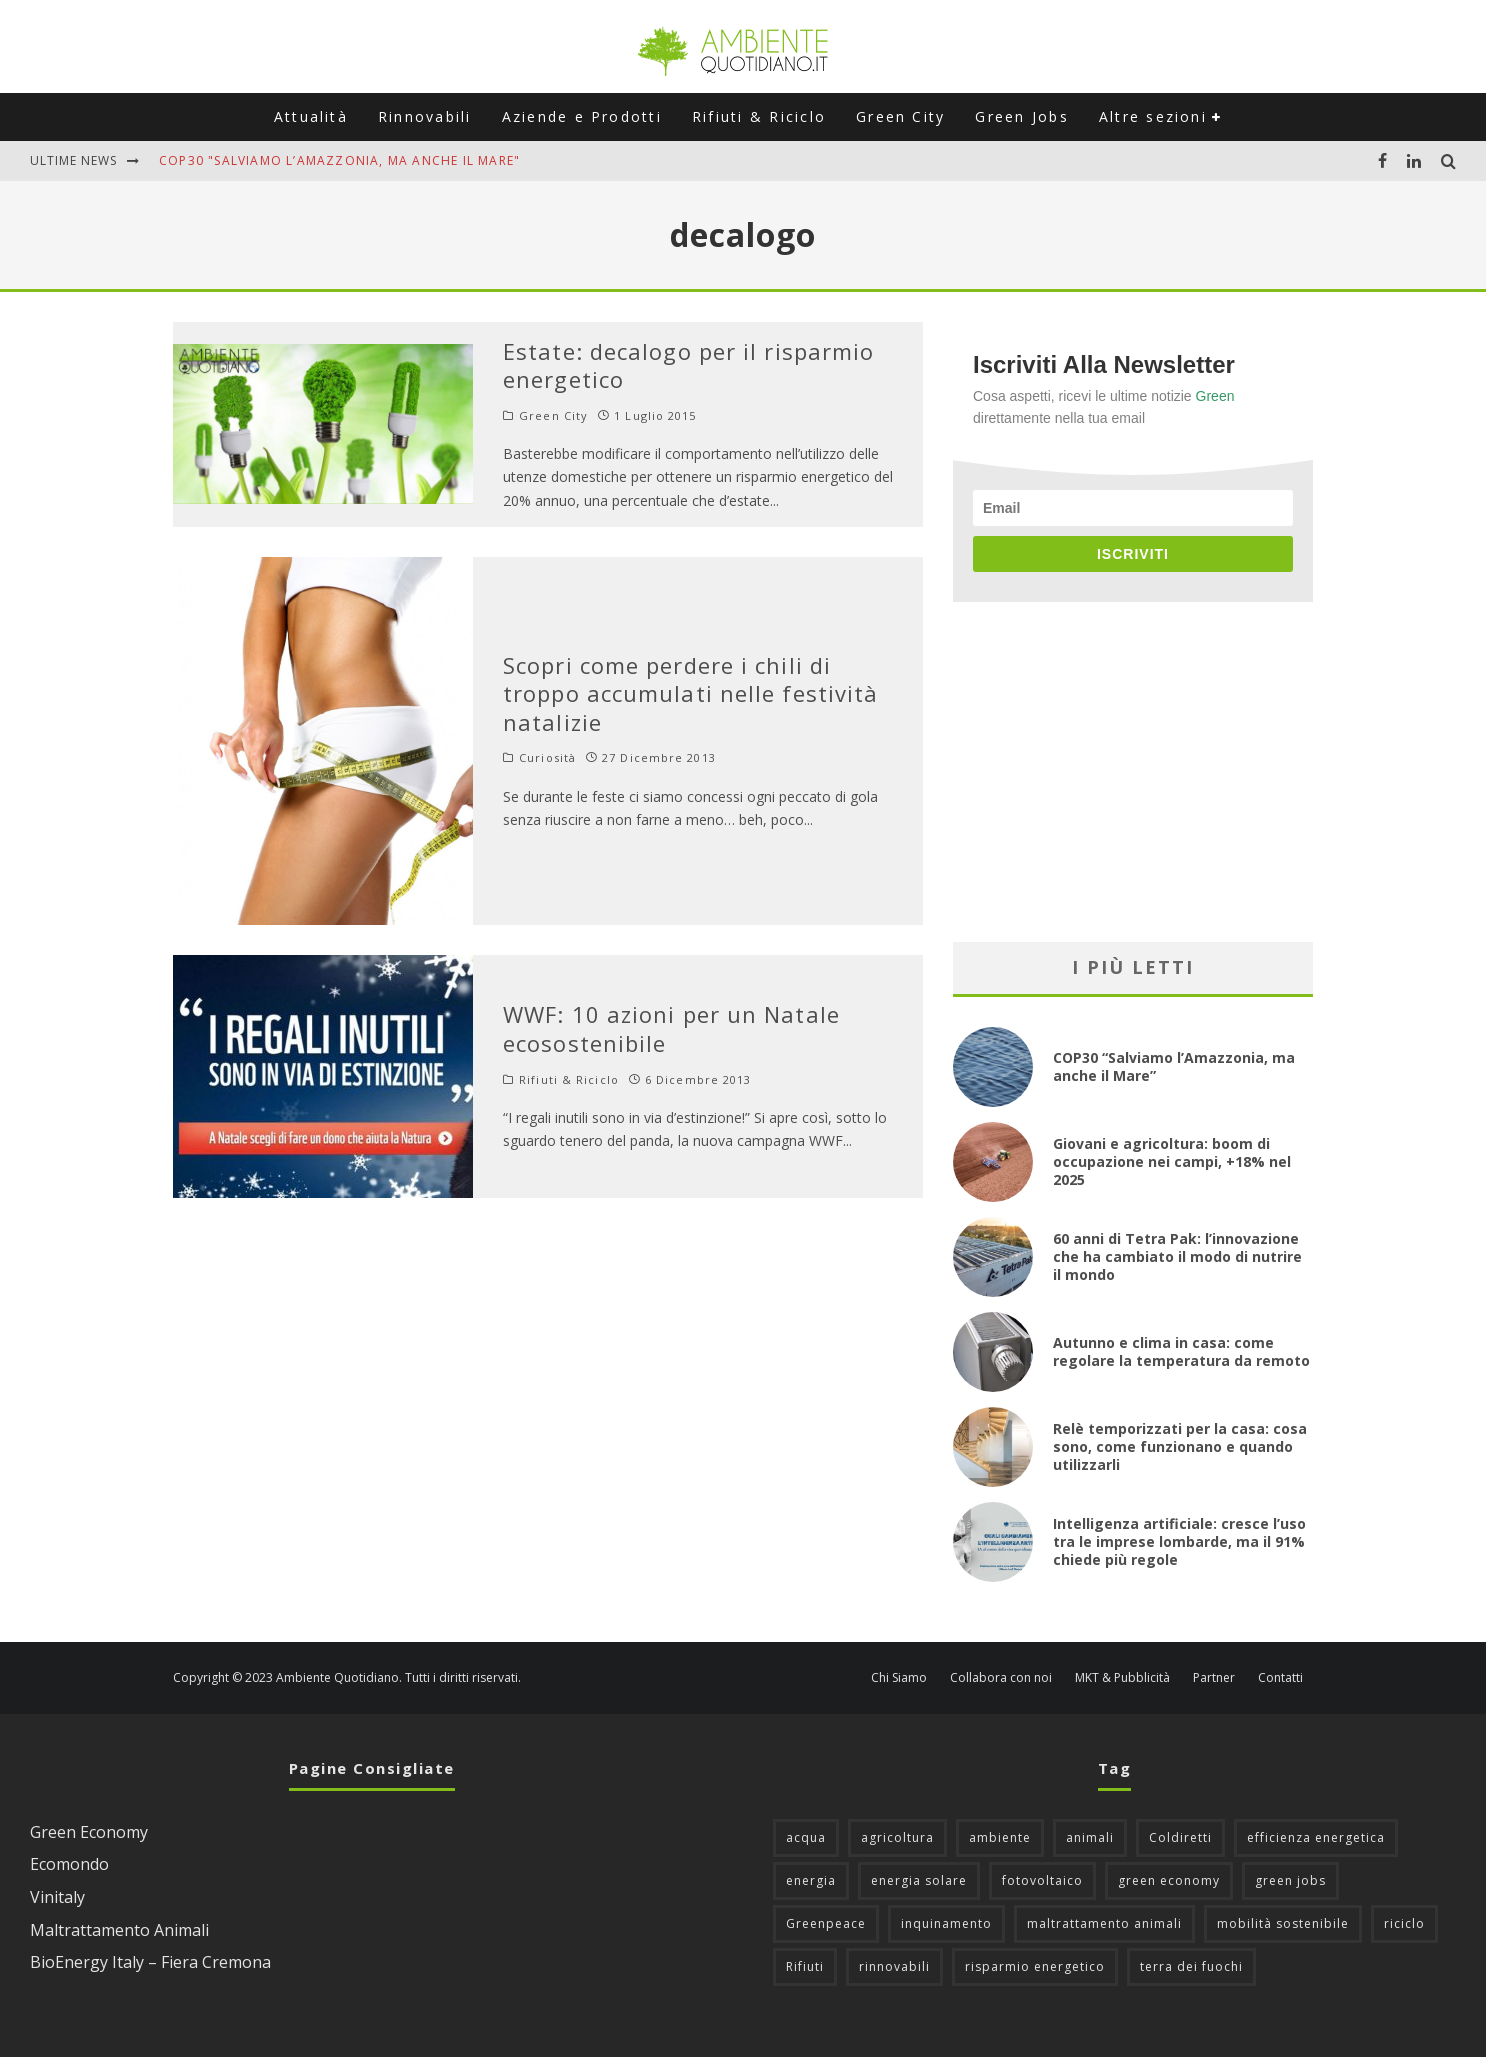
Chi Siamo (899, 1678)
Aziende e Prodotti (582, 116)
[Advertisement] (1133, 772)
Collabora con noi (1001, 1678)
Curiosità (547, 758)
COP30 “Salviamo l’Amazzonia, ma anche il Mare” (1174, 1066)
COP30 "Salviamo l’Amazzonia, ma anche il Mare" (339, 160)
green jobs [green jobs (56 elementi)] (1290, 1880)
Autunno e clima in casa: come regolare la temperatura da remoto (1181, 1351)
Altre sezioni (1153, 116)
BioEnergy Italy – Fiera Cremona (150, 1962)
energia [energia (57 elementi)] (811, 1880)
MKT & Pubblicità (1122, 1678)
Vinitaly (57, 1897)
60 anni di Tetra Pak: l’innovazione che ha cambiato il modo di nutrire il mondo (1177, 1256)
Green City (900, 116)
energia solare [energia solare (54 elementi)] (919, 1880)
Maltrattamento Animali (119, 1930)
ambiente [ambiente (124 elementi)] (1000, 1837)
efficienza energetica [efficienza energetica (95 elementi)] (1316, 1837)
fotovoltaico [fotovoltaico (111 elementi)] (1042, 1880)
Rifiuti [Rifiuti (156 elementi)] (805, 1966)
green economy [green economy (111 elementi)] (1169, 1880)
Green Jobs (1021, 116)
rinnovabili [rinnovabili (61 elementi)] (894, 1966)
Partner (1214, 1678)
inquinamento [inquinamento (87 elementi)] (946, 1923)
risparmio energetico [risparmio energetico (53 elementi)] (1035, 1966)
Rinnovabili (425, 116)
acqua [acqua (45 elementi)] (806, 1837)
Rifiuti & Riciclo (759, 116)
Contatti (1280, 1678)
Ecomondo (69, 1864)
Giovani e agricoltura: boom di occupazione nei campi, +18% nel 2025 (1172, 1161)
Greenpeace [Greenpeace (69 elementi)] (826, 1923)
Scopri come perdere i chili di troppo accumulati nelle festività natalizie (690, 693)
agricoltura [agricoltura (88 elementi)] (897, 1837)
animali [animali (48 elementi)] (1090, 1837)
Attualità (311, 116)
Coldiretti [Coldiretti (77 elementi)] (1180, 1837)
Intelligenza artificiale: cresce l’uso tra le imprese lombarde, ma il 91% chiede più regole (1179, 1541)
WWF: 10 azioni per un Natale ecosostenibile (671, 1028)
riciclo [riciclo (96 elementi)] (1404, 1923)
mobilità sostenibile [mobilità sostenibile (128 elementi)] (1283, 1923)
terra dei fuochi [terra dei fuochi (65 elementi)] (1191, 1966)
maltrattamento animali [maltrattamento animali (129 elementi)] (1104, 1923)
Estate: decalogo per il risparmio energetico (688, 365)
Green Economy (89, 1832)
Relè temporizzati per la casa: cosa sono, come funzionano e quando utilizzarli (1180, 1446)
